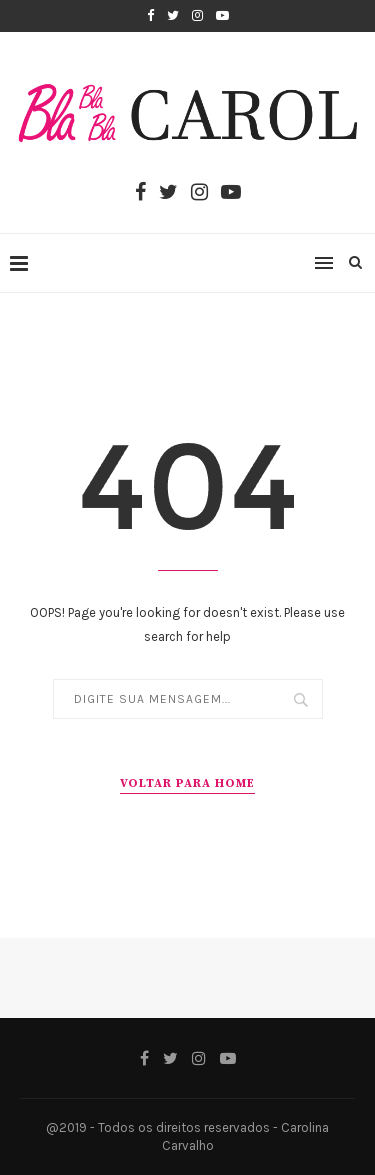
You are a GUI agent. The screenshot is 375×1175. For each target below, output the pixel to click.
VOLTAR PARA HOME (187, 783)
